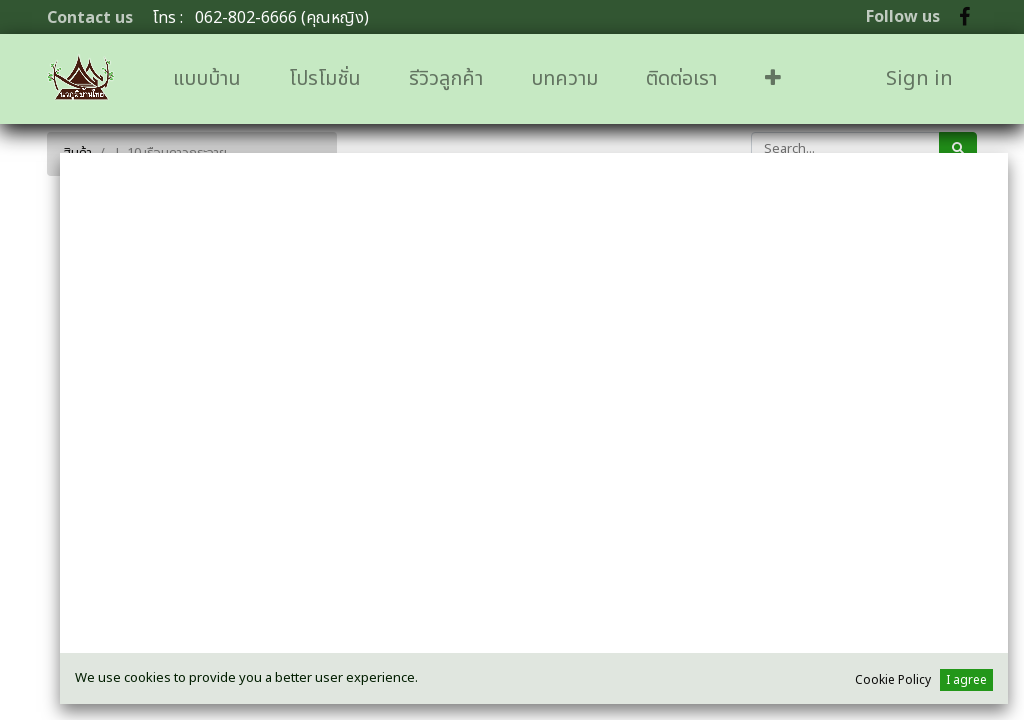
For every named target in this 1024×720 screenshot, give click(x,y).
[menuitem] (207, 79)
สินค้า (77, 153)
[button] (773, 79)
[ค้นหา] (958, 149)
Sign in (919, 79)
